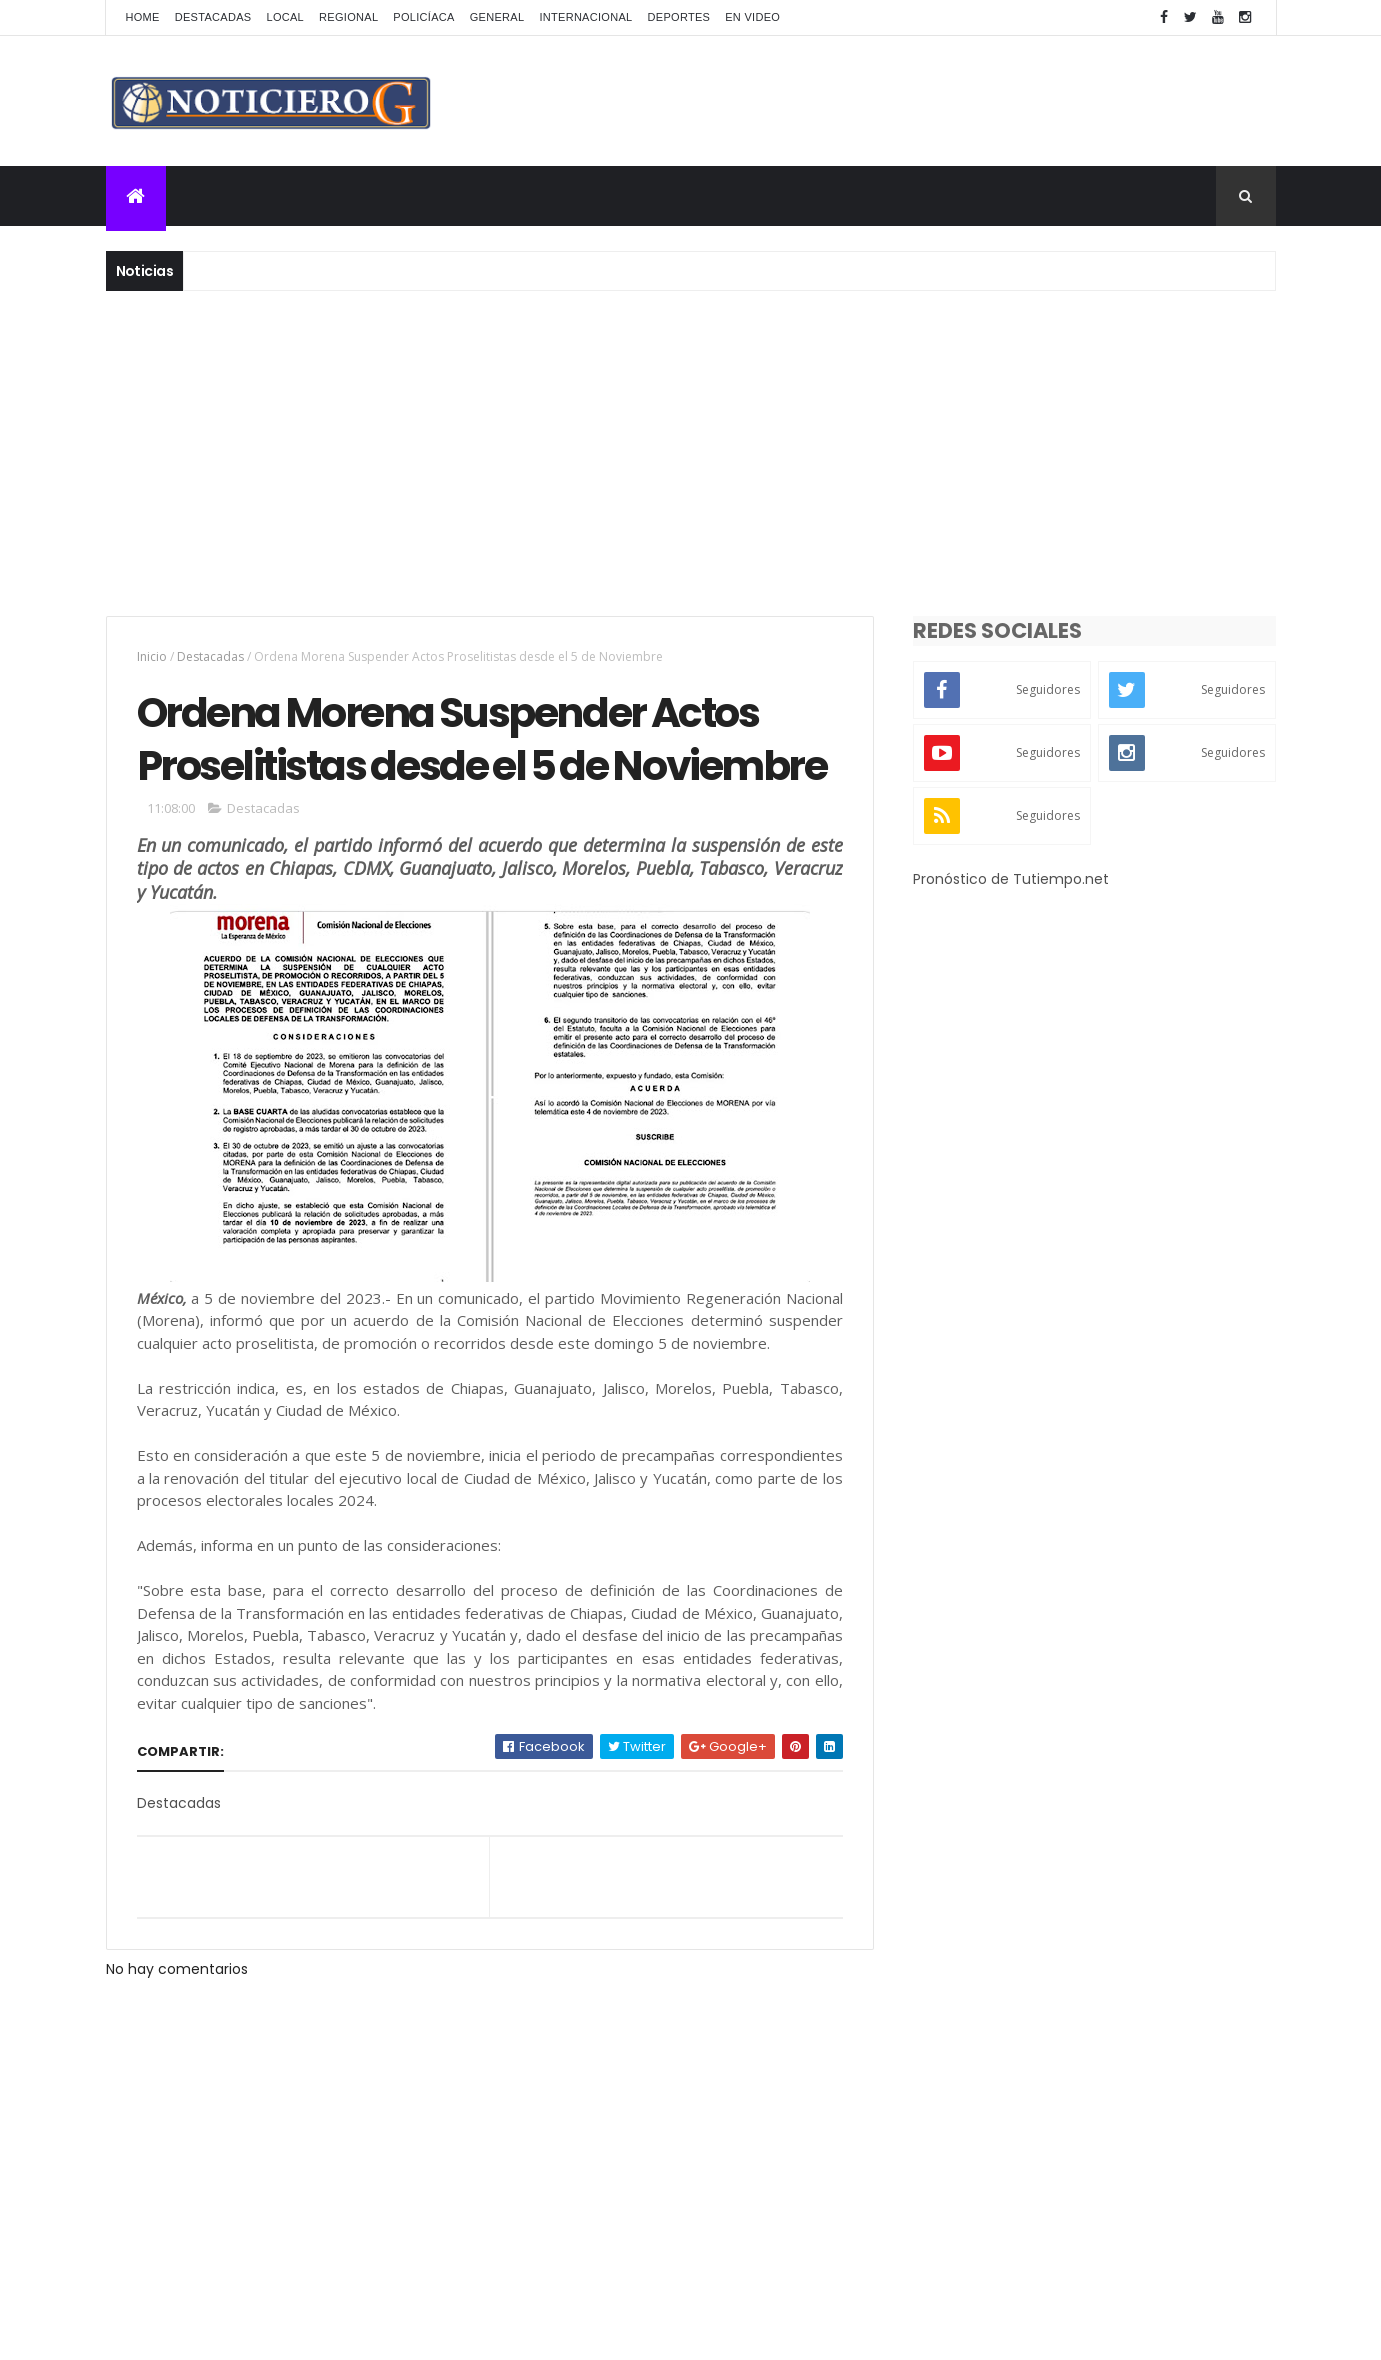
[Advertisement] (691, 451)
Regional (348, 17)
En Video (752, 17)
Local (285, 17)
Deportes (679, 17)
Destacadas (213, 17)
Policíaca (423, 17)
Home (143, 17)
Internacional (585, 17)
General (497, 17)
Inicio (152, 656)
